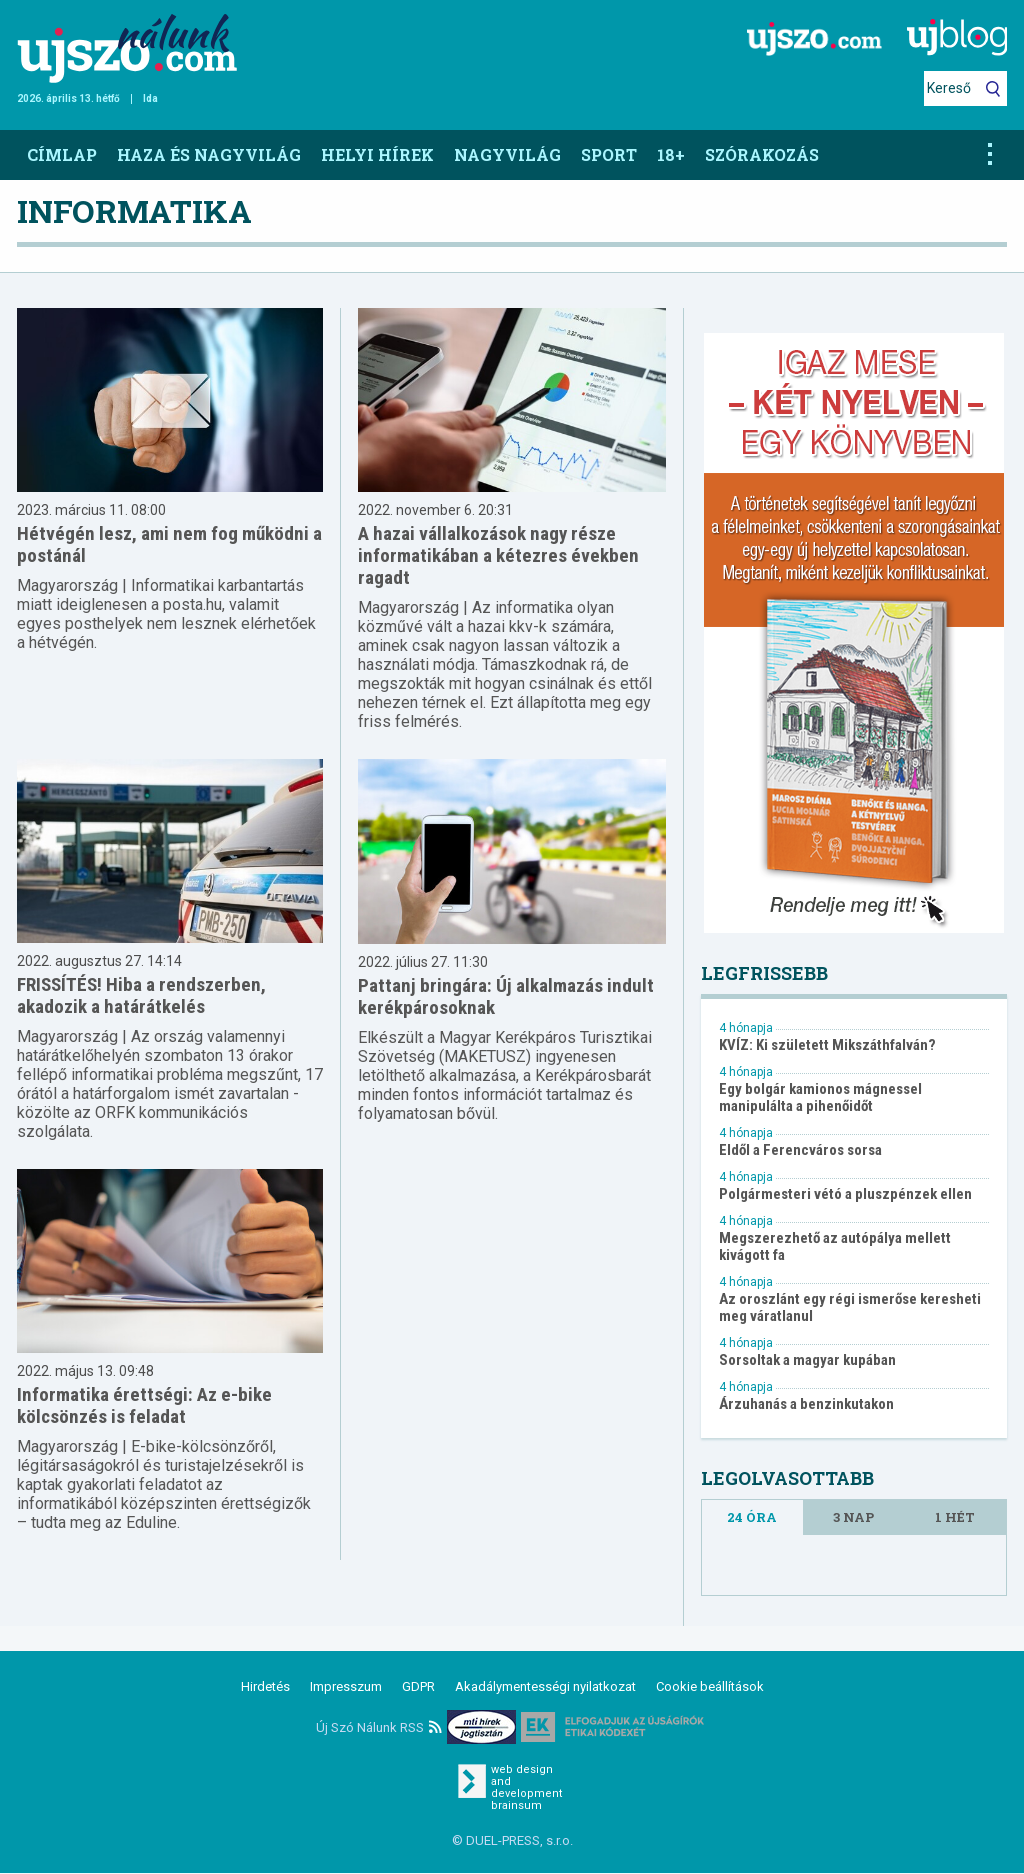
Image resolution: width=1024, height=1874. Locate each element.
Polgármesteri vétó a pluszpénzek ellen (845, 1194)
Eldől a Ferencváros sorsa (800, 1150)
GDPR (418, 1686)
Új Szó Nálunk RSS (379, 1727)
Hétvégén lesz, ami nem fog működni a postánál (169, 544)
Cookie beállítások (710, 1686)
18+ (671, 154)
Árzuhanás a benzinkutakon (806, 1404)
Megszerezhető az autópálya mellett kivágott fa (835, 1247)
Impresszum (346, 1686)
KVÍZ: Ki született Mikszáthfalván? (827, 1045)
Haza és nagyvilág (209, 154)
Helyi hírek (377, 154)
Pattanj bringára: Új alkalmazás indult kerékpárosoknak (506, 996)
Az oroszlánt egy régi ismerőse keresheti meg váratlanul (850, 1308)
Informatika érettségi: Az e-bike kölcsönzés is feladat (144, 1405)
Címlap (62, 154)
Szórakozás (762, 154)
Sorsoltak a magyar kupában (807, 1360)
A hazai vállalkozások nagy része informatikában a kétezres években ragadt (498, 555)
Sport (609, 154)
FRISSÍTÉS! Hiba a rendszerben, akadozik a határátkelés (141, 995)
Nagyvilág (507, 154)
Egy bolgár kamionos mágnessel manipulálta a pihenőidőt (820, 1098)
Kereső (949, 88)
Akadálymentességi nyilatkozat (545, 1686)
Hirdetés (265, 1686)
